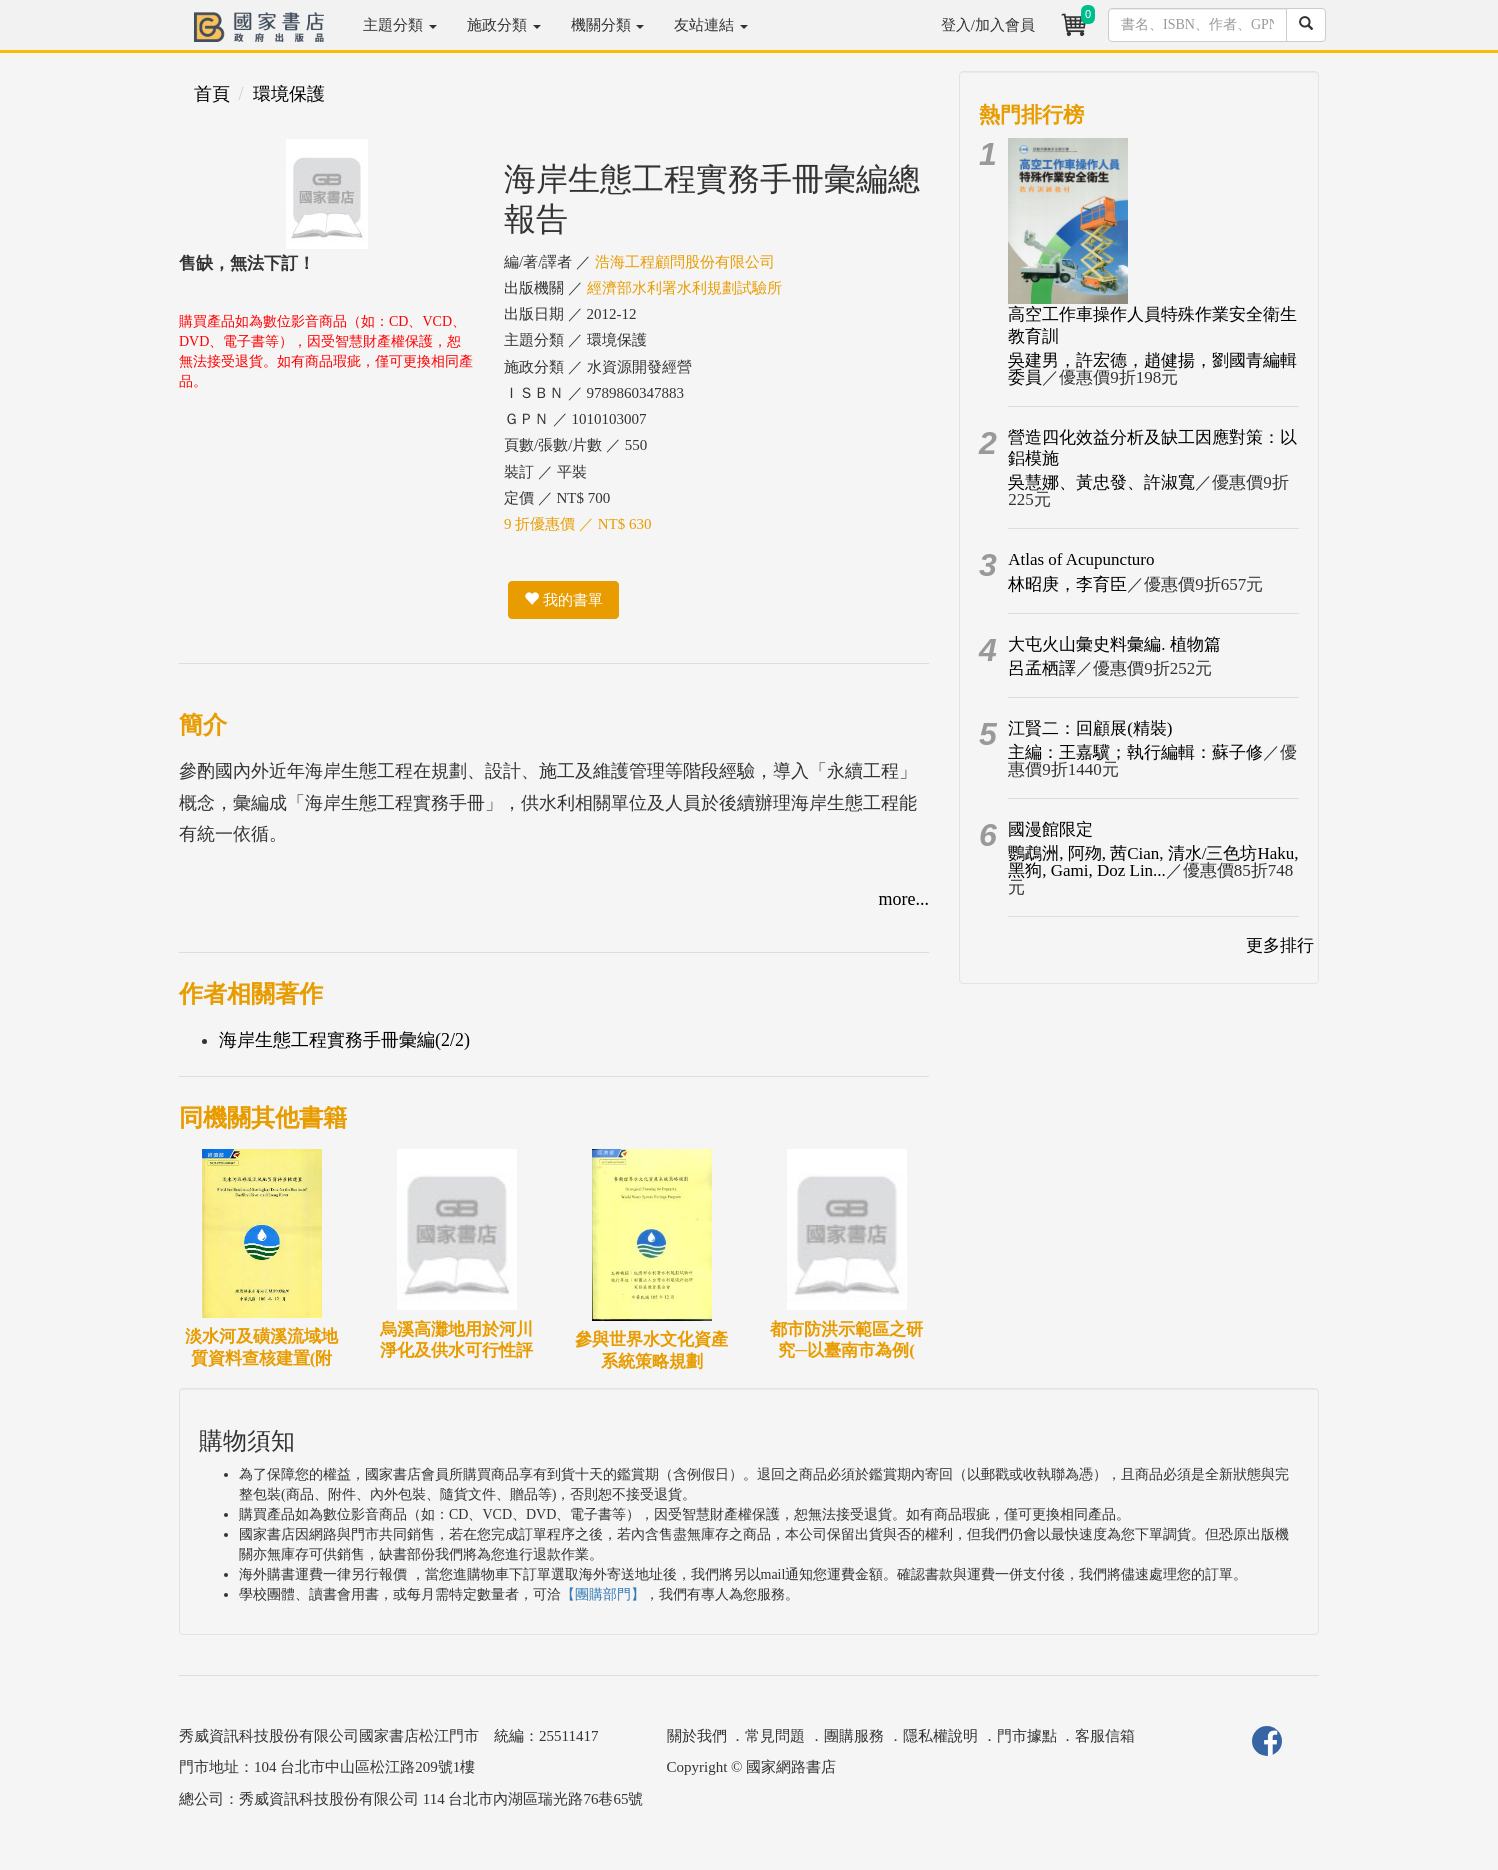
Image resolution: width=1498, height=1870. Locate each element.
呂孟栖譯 (1042, 668)
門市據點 (1027, 1736)
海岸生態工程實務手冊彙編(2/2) (344, 1040)
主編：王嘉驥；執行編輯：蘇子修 (1135, 752)
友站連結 (711, 25)
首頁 (212, 94)
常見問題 (775, 1736)
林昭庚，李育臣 (1067, 584)
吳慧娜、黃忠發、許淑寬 (1101, 482)
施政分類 (504, 25)
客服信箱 (1105, 1736)
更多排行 (1280, 945)
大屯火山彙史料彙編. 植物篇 (1114, 644)
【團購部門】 (603, 1594)
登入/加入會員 (988, 25)
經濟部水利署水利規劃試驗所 (684, 288)
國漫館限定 (1050, 829)
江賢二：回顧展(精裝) (1090, 728)
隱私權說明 (940, 1736)
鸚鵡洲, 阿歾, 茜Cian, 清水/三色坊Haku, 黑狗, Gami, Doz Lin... (1153, 862)
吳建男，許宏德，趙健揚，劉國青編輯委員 (1152, 369)
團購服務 (854, 1736)
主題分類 (400, 25)
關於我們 (697, 1736)
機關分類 (608, 25)
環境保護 (289, 94)
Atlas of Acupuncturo (1081, 559)
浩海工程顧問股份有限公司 (685, 262)
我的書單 (563, 600)
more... (904, 899)
